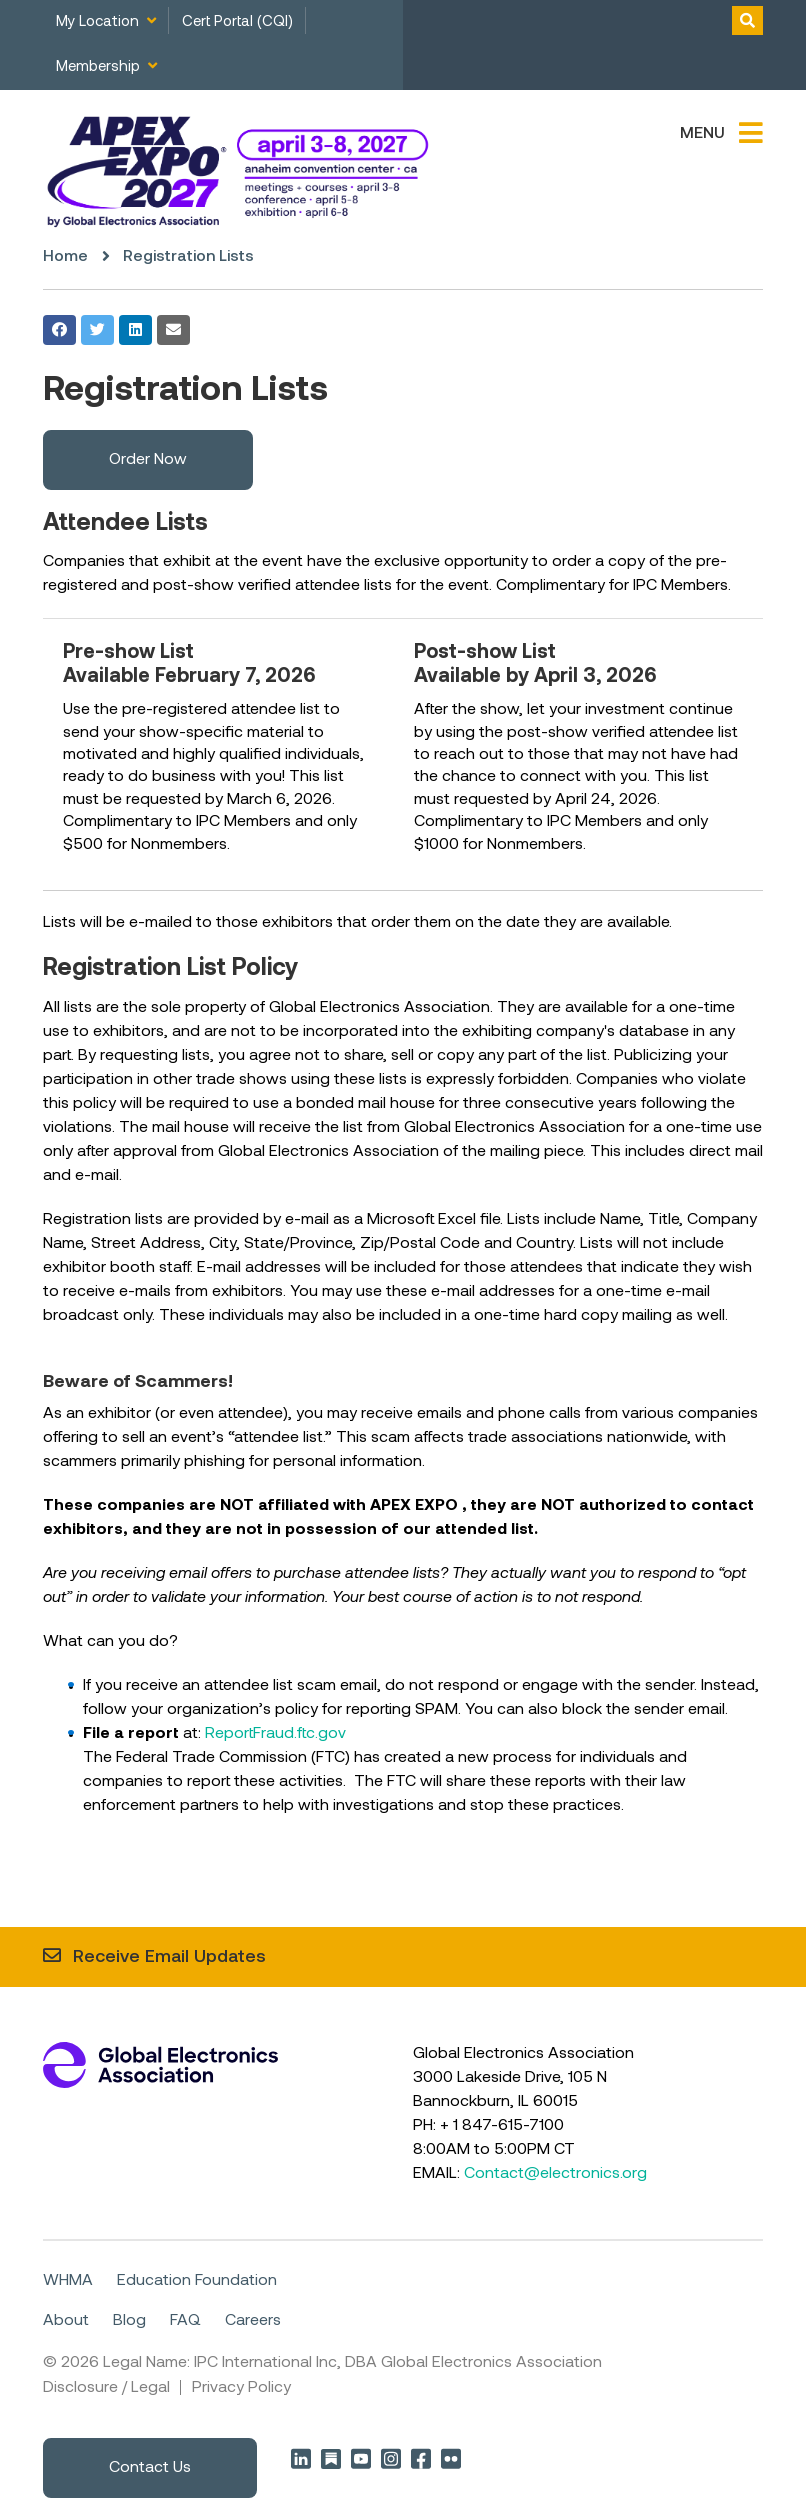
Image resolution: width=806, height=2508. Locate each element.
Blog (129, 2320)
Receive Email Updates (169, 1956)
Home (65, 257)
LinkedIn (301, 2457)
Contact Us (150, 2467)
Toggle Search (747, 20)
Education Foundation (197, 2280)
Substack (331, 2457)
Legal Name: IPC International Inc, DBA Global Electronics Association (352, 2362)
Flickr (451, 2457)
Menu (702, 134)
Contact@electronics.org (555, 2173)
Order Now (148, 460)
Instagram (391, 2457)
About (66, 2320)
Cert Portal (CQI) (237, 22)
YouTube (361, 2457)
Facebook (421, 2457)
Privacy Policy (241, 2387)
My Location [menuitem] (97, 22)
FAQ (185, 2320)
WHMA (68, 2280)
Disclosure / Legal (106, 2387)
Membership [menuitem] (98, 67)
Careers (253, 2320)
